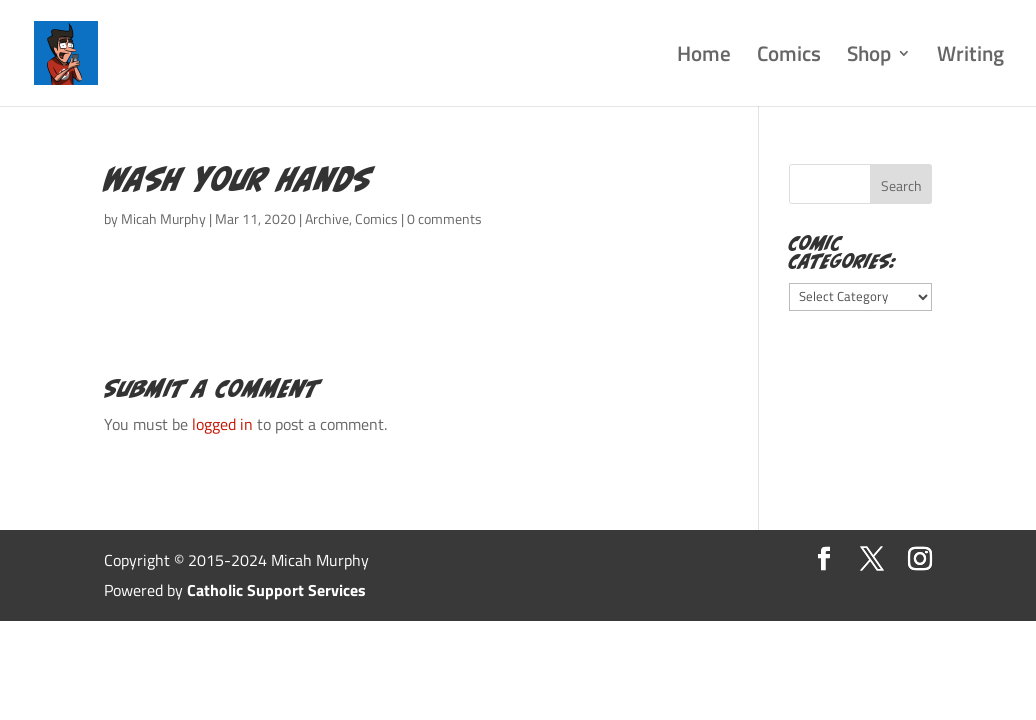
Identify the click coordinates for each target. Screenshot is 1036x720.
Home (704, 57)
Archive (327, 218)
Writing (970, 57)
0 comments (444, 218)
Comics (789, 57)
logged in (222, 424)
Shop (869, 57)
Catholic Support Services (276, 590)
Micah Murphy (163, 218)
